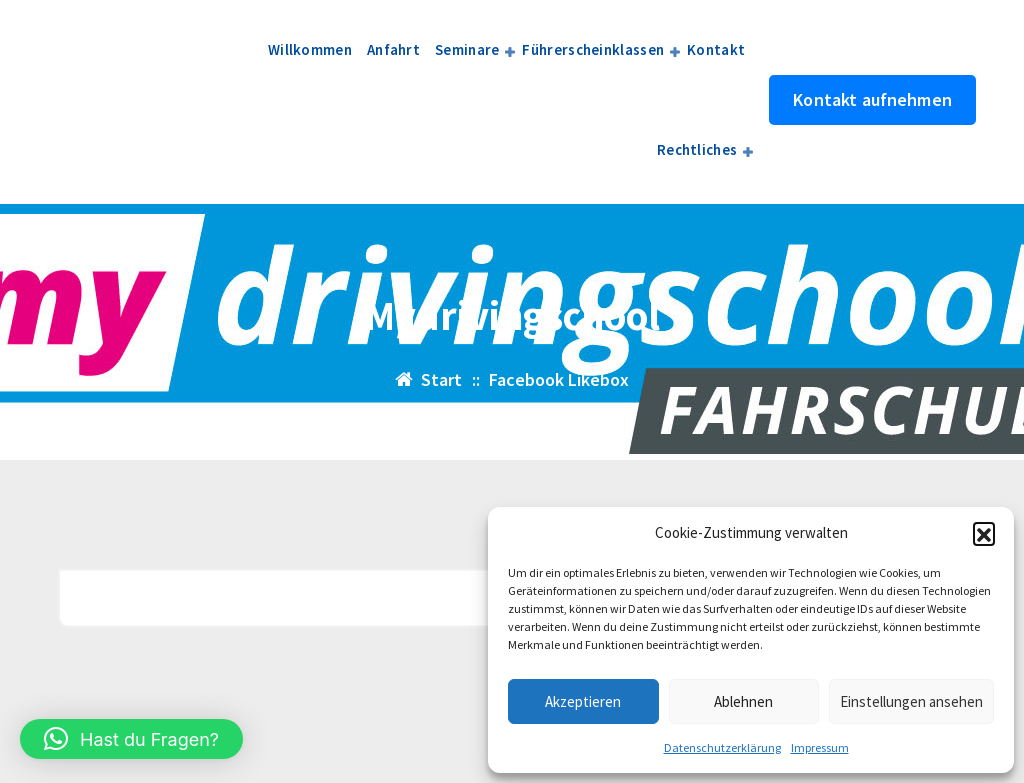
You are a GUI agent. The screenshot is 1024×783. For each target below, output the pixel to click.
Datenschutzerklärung (722, 747)
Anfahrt (393, 49)
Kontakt (716, 49)
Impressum (820, 747)
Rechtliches (697, 149)
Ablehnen (743, 701)
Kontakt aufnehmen (872, 99)
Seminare (467, 49)
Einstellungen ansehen (911, 701)
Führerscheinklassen (593, 49)
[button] (984, 533)
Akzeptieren (583, 701)
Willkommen (310, 49)
